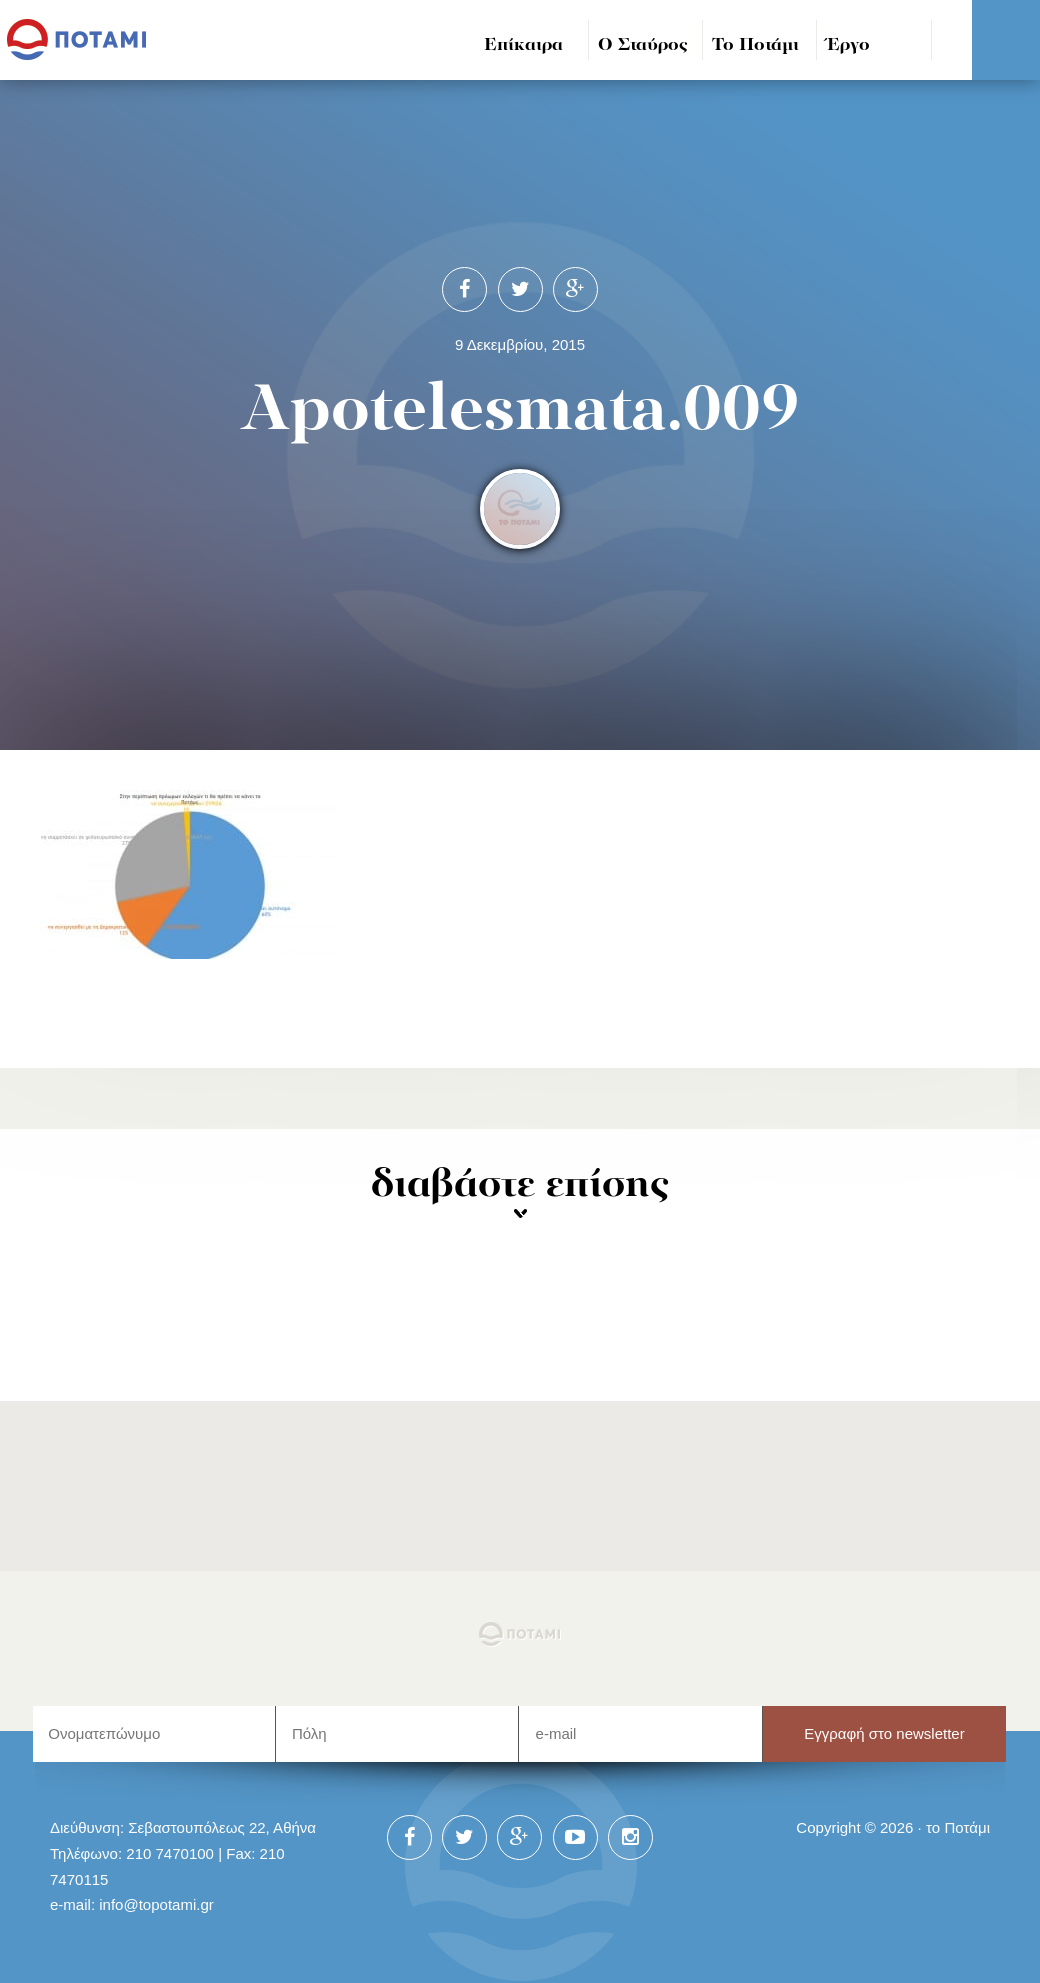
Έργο (848, 45)
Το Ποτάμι (755, 45)
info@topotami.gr (156, 1904)
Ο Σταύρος (643, 45)
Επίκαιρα (523, 45)
